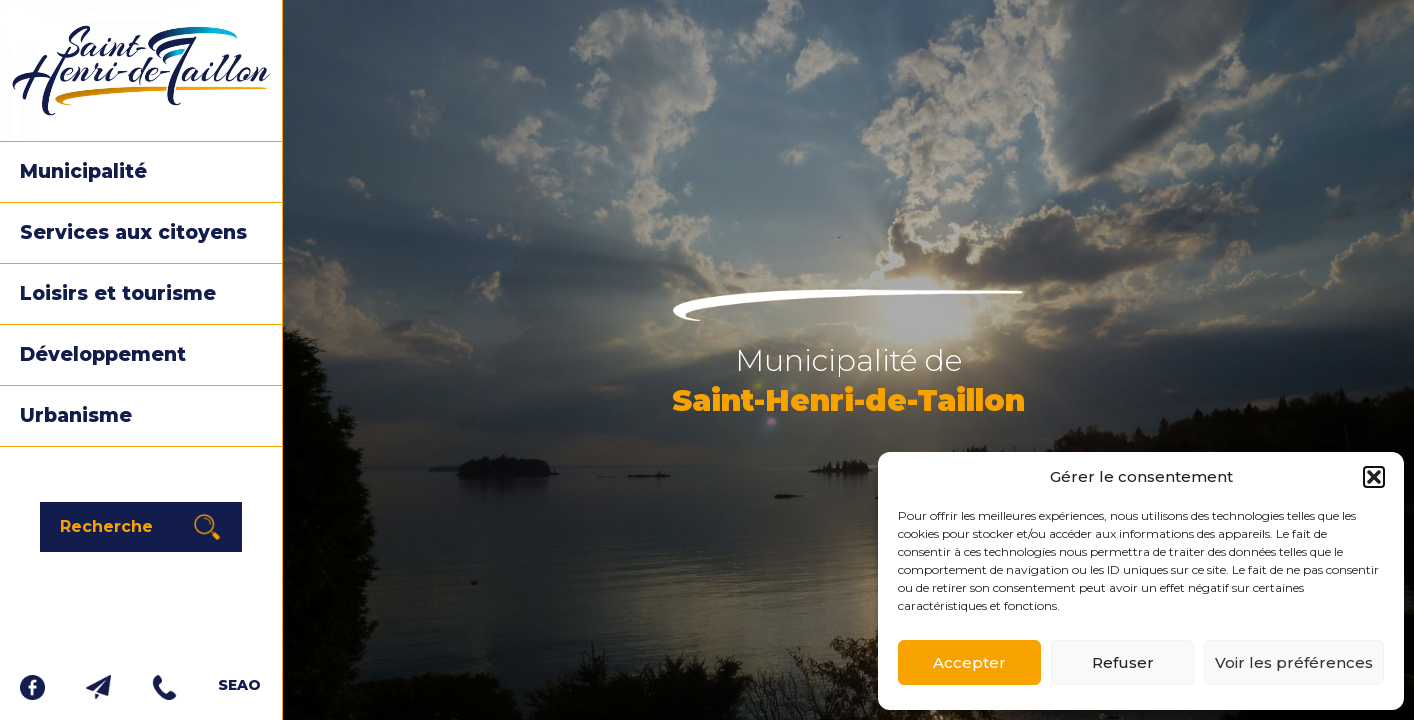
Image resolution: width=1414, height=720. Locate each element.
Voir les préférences (1294, 662)
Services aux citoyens (133, 232)
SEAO (239, 685)
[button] (1374, 477)
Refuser (1123, 662)
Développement (103, 354)
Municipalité (83, 171)
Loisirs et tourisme (118, 293)
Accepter (969, 662)
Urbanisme (76, 415)
